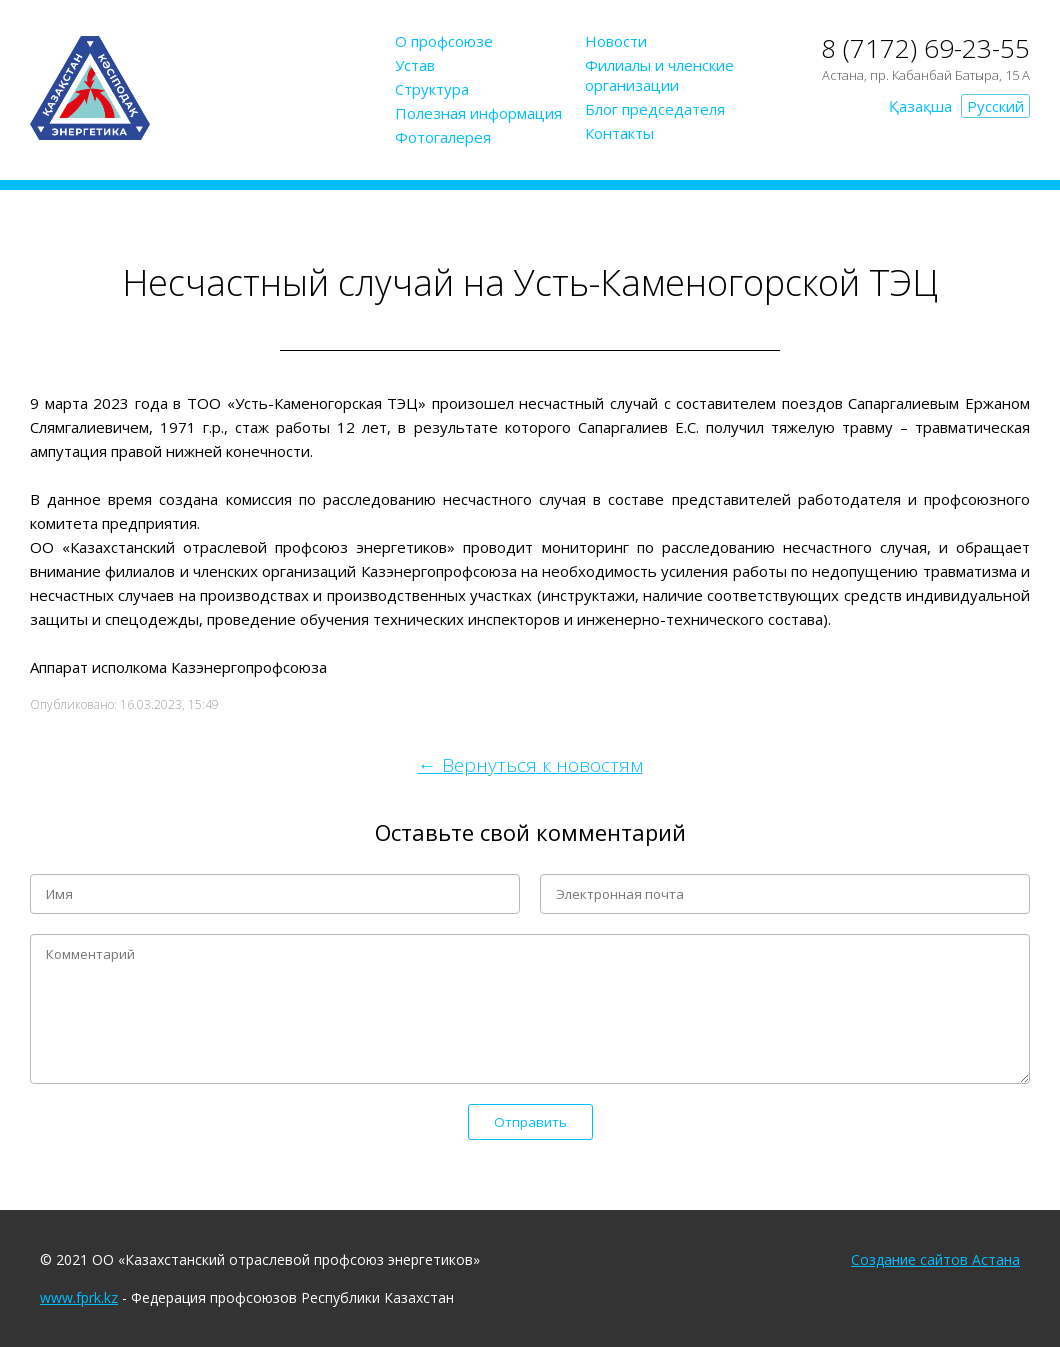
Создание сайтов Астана (935, 1259)
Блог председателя (655, 109)
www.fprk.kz (79, 1297)
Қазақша (920, 106)
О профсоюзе (444, 41)
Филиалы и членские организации (659, 75)
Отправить (530, 1122)
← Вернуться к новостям (530, 765)
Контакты (619, 133)
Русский (995, 106)
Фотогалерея (443, 137)
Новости (616, 41)
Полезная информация (478, 113)
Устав (415, 65)
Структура (432, 89)
